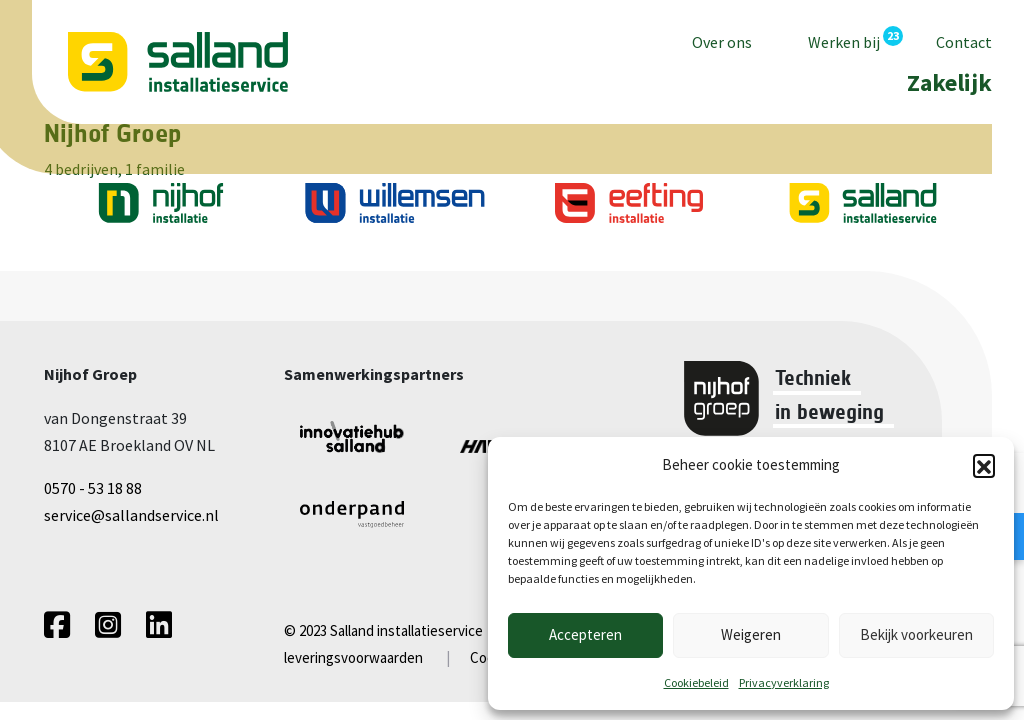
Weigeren (751, 634)
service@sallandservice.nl (131, 515)
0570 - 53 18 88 (93, 488)
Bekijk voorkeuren (916, 634)
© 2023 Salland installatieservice (383, 630)
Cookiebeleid (696, 682)
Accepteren (585, 634)
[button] (984, 465)
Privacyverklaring (784, 682)
